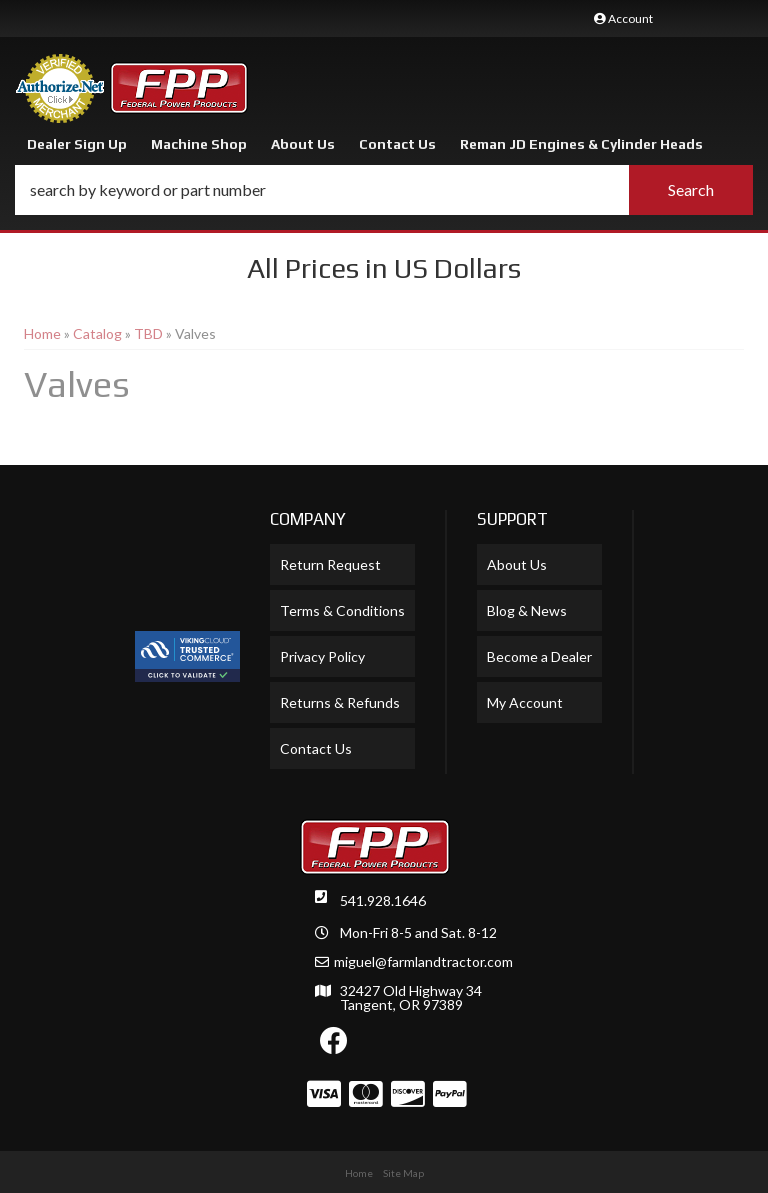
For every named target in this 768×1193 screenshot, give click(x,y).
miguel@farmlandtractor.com (423, 962)
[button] (384, 190)
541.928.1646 (383, 900)
